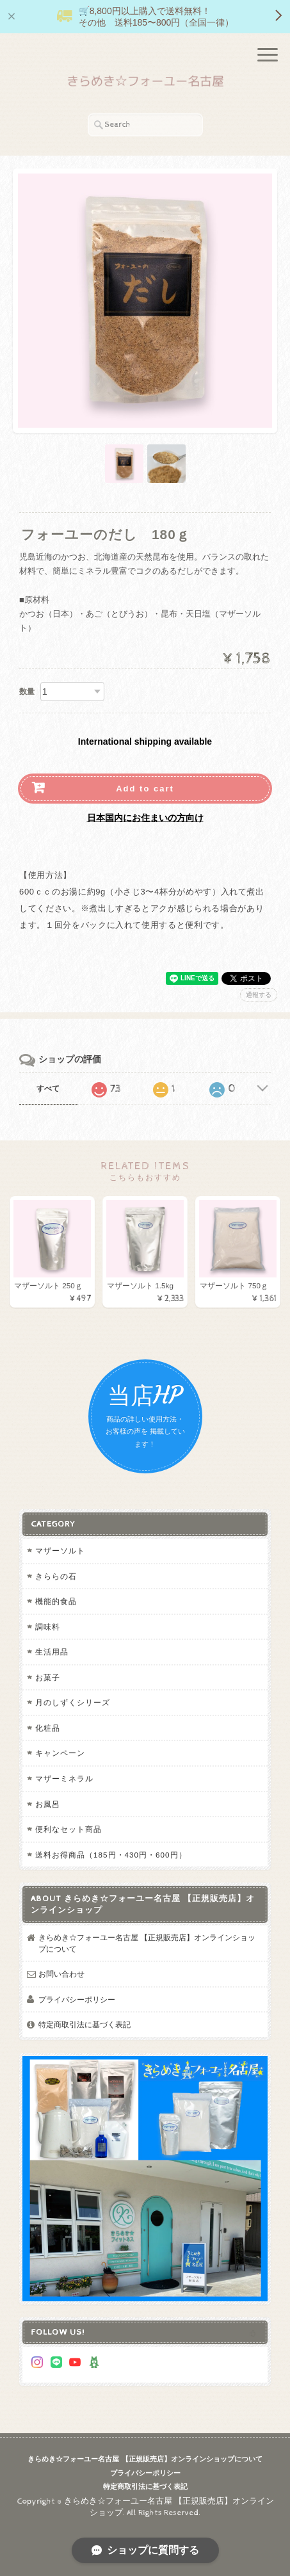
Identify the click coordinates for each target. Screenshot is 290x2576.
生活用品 (51, 1652)
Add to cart (145, 788)
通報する (258, 994)
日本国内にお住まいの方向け (145, 818)
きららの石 (56, 1576)
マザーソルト (60, 1550)
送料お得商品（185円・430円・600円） (111, 1855)
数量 (27, 691)
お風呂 (47, 1804)
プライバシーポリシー (76, 1999)
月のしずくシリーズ (72, 1702)
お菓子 (47, 1677)
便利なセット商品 (68, 1829)
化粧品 (47, 1728)
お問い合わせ (61, 1974)
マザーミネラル (64, 1778)
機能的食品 (56, 1601)
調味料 (47, 1627)
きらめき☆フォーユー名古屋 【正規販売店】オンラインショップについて (146, 1943)
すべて (48, 1088)
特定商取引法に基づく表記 (84, 2024)
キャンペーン (60, 1753)
